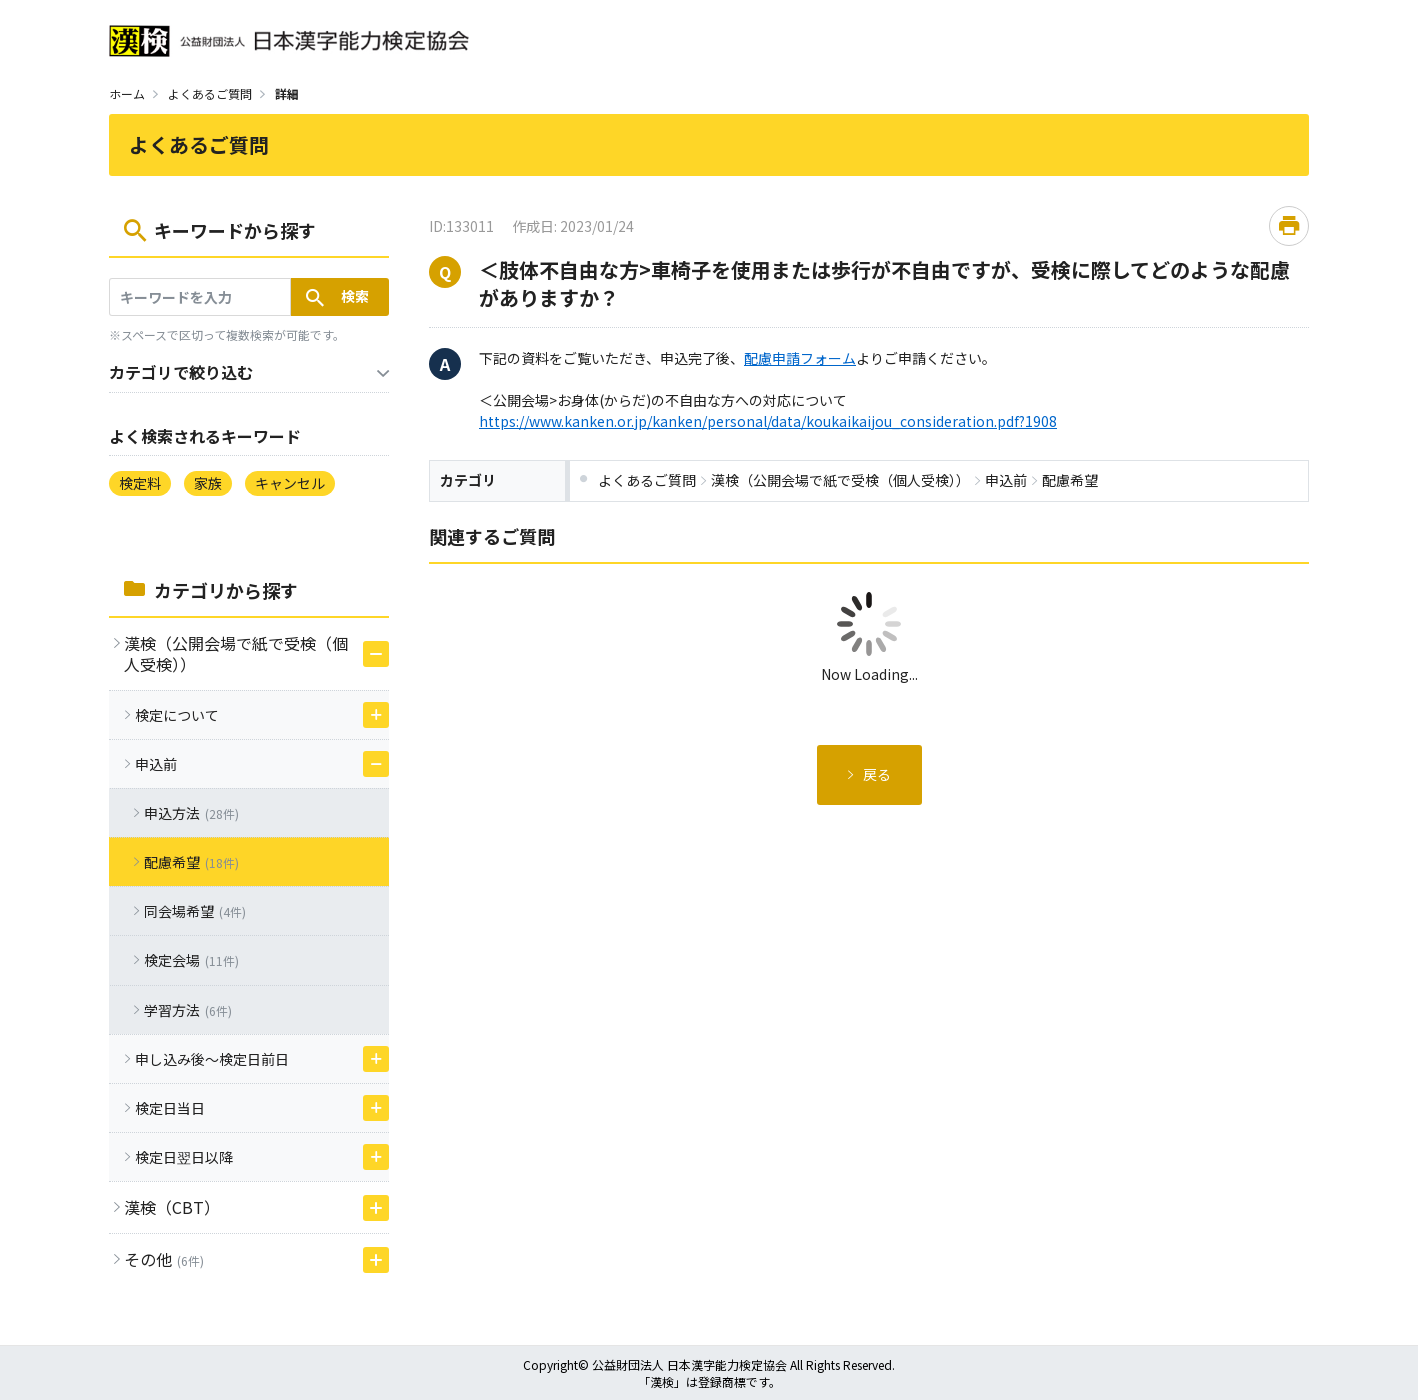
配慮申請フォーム (800, 358)
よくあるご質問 (210, 93)
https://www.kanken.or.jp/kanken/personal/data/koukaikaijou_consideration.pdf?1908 (768, 421)
